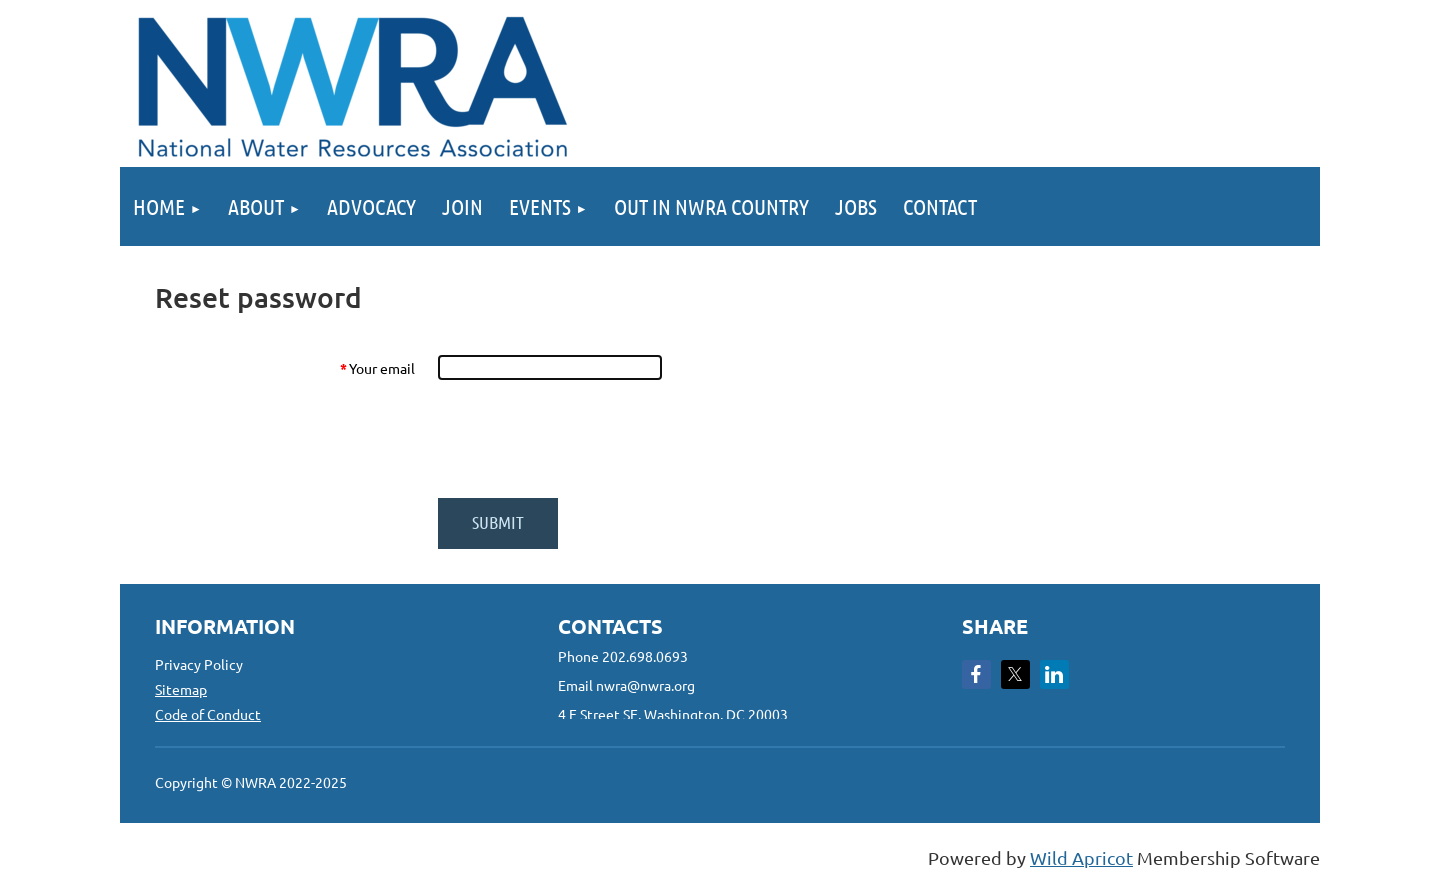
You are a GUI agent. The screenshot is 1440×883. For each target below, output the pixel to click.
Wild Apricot (1081, 857)
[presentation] (589, 439)
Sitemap (181, 689)
